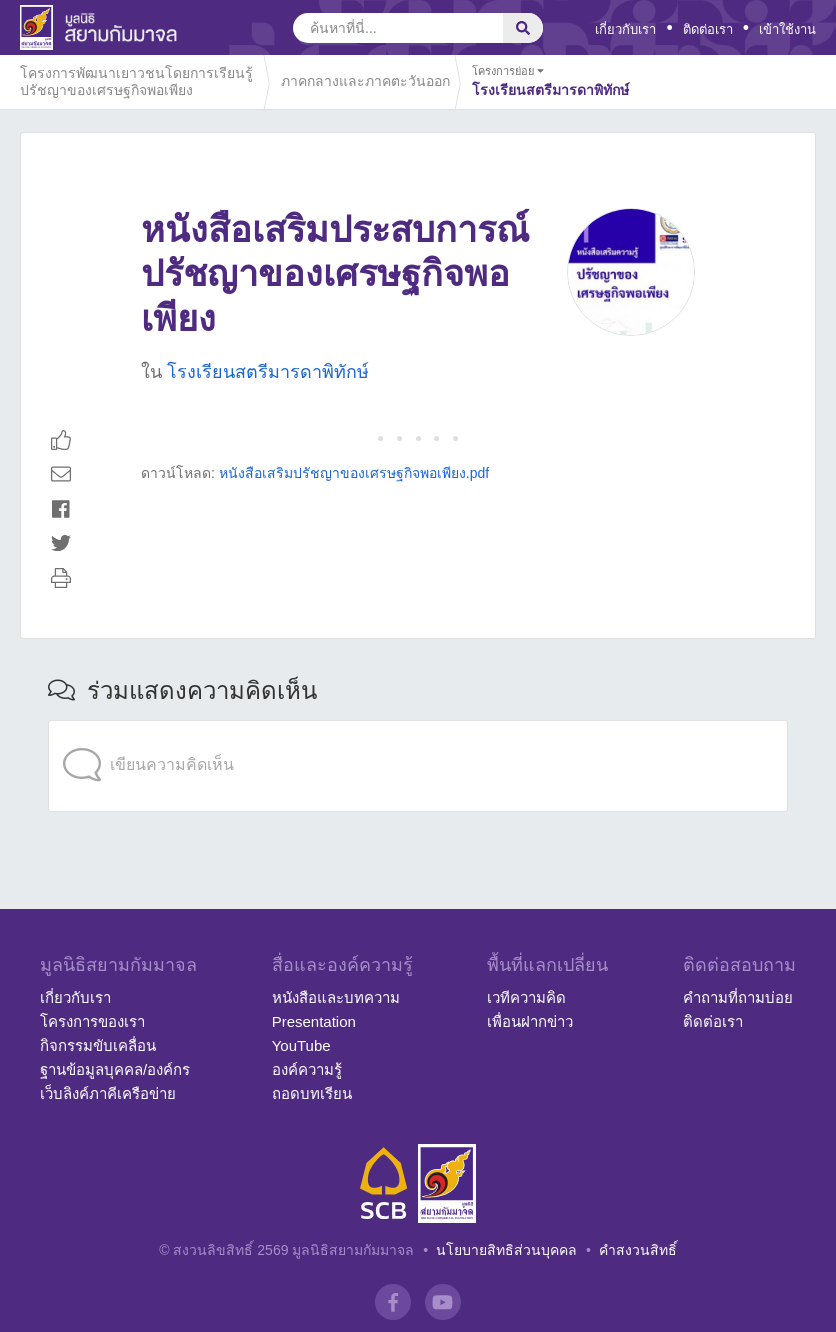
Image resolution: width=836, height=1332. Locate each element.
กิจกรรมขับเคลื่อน (98, 1045)
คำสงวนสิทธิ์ (638, 1250)
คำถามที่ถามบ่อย (738, 997)
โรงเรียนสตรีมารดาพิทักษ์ (268, 372)
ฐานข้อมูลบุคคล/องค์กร (115, 1069)
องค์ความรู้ (307, 1069)
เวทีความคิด (526, 997)
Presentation (314, 1021)
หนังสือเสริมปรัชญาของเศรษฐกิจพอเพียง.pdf (354, 473)
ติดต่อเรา (708, 29)
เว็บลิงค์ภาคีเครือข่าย (108, 1093)
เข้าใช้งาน (787, 29)
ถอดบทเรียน (312, 1093)
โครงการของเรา (92, 1021)
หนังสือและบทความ (336, 997)
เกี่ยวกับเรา (625, 29)
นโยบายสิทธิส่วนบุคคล (506, 1250)
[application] (418, 725)
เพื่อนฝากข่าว (530, 1021)
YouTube (301, 1045)
